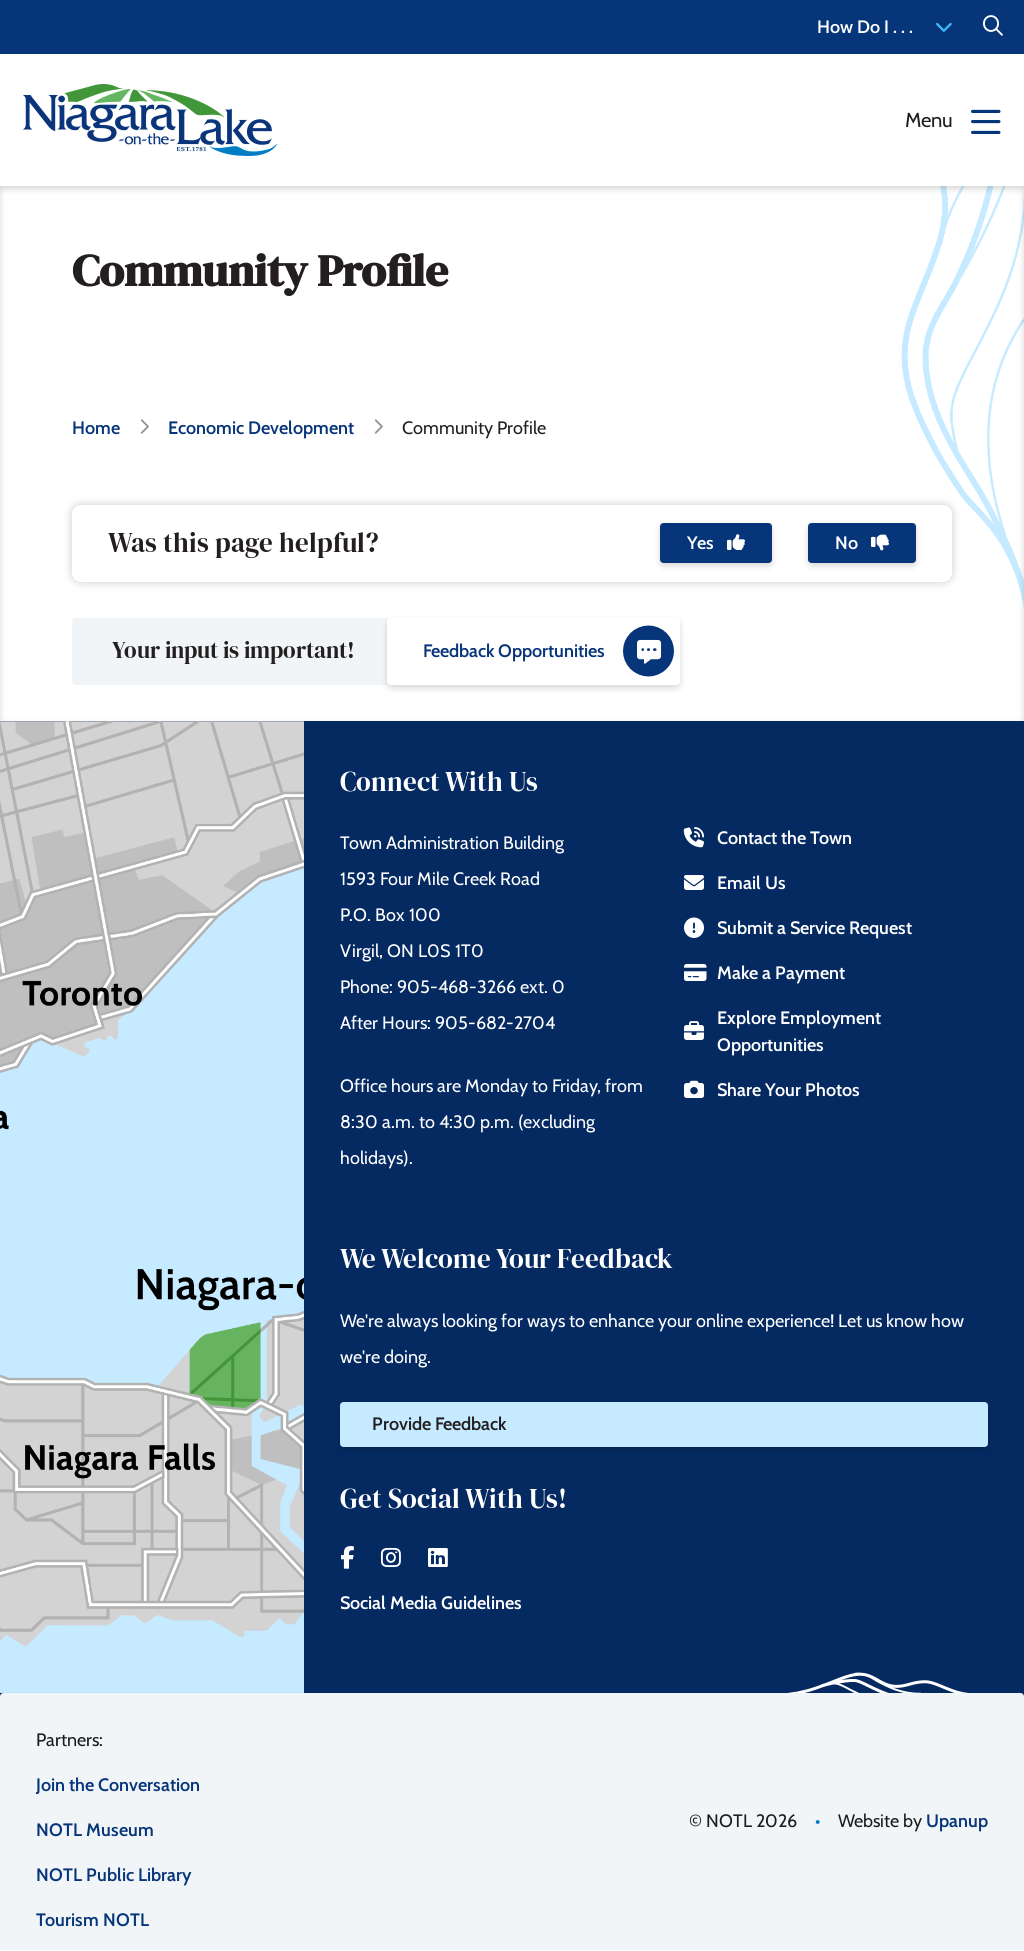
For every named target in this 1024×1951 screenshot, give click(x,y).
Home (96, 428)
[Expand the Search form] (993, 27)
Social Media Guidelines (431, 1603)
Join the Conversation (118, 1785)
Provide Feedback (439, 1424)
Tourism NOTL (92, 1920)
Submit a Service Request (797, 928)
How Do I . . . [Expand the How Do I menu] (885, 27)
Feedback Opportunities (548, 651)
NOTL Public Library (113, 1875)
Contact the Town (767, 838)
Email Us (734, 883)
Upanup (957, 1821)
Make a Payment (764, 973)
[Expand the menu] (953, 120)
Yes (716, 543)
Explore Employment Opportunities (782, 1031)
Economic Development (261, 428)
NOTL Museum (95, 1830)
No (862, 543)
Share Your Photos (771, 1090)
